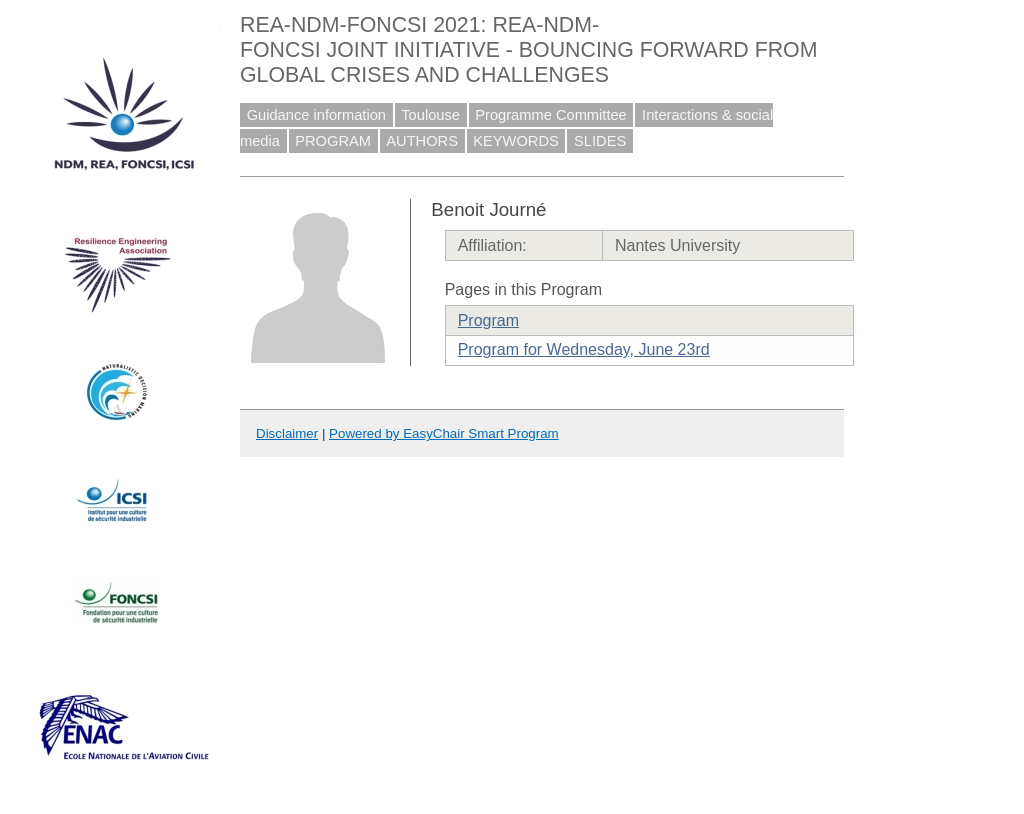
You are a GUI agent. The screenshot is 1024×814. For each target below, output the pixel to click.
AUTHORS (422, 141)
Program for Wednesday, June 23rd (584, 349)
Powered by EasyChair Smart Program (444, 433)
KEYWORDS (516, 141)
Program (488, 320)
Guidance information (316, 115)
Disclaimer (287, 433)
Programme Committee (551, 115)
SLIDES (600, 141)
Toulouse (430, 115)
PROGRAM (333, 141)
